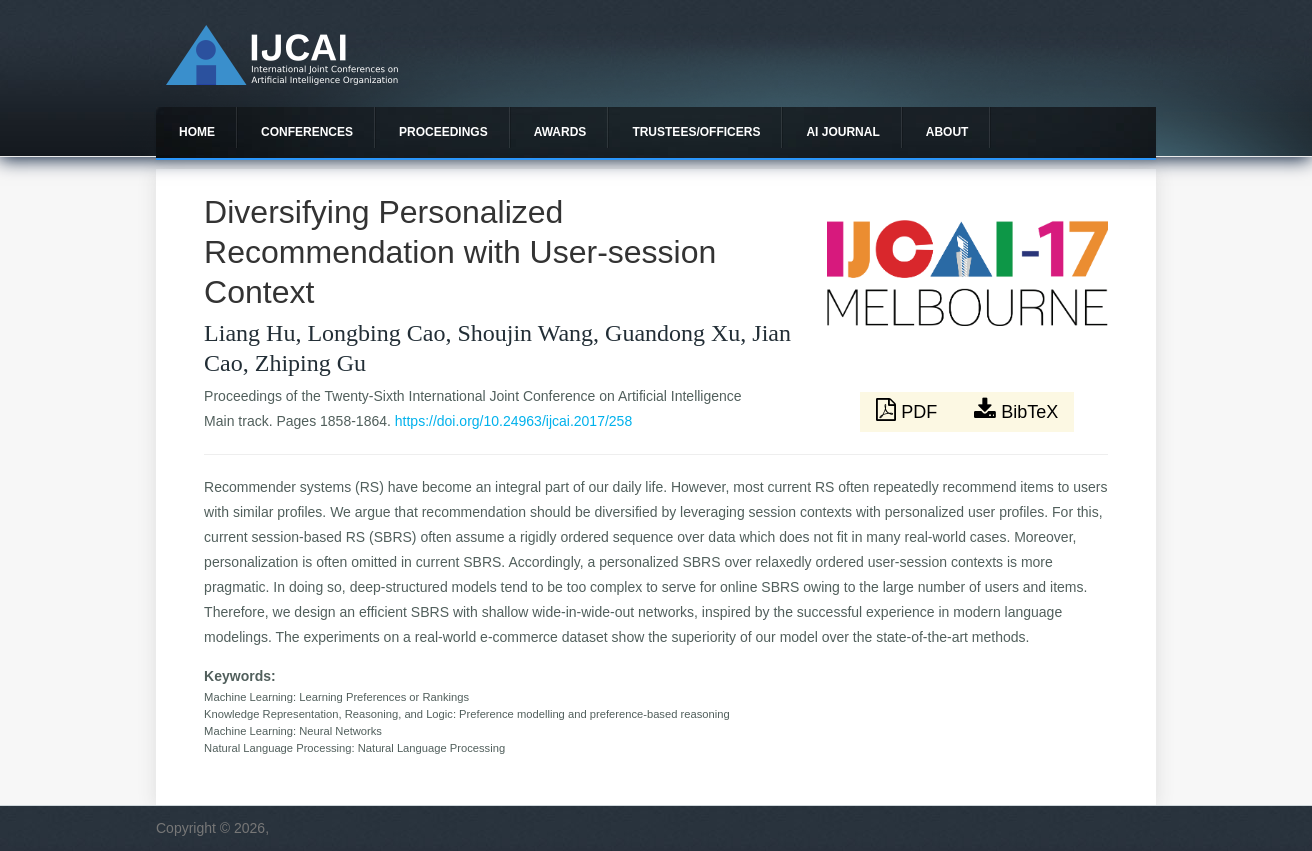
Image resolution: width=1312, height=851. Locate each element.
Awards (560, 132)
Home (197, 132)
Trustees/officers (696, 132)
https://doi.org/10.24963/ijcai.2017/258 (513, 421)
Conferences (307, 132)
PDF (909, 410)
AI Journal (842, 132)
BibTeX (1016, 410)
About (947, 132)
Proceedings (443, 132)
